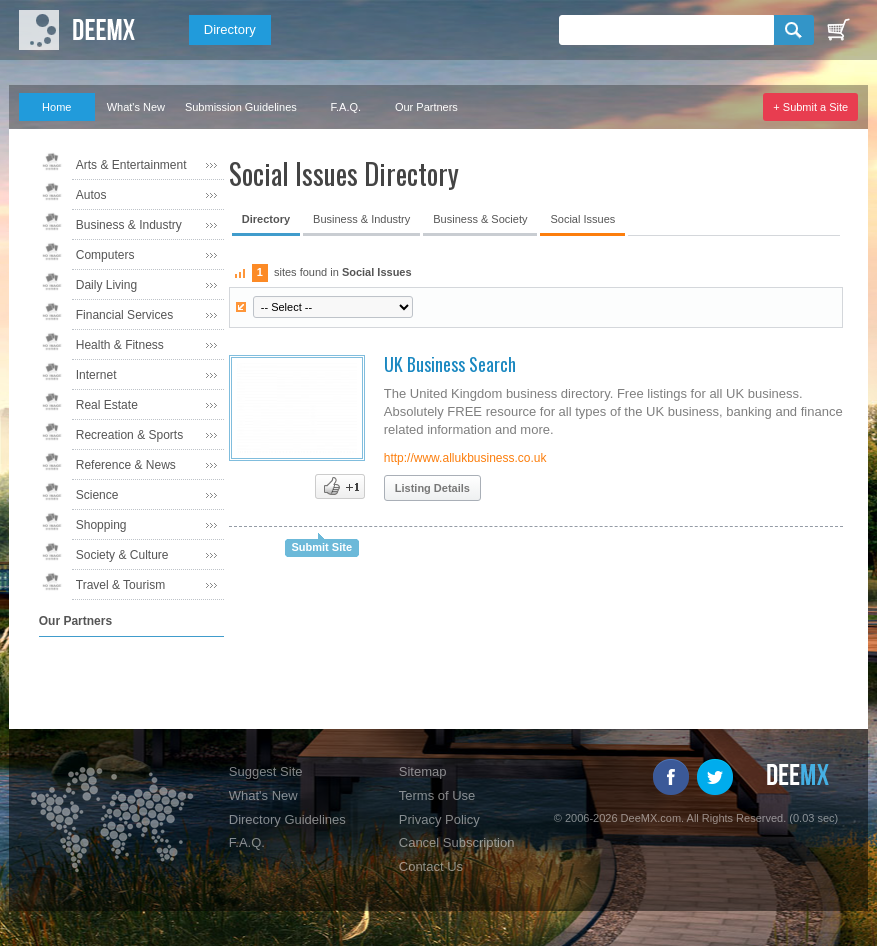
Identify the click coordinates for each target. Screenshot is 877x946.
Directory (230, 29)
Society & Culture (122, 555)
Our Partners (426, 107)
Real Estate (107, 405)
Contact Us (431, 866)
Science (97, 495)
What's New (136, 107)
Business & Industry (129, 225)
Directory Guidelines (287, 819)
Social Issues (582, 219)
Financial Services (124, 315)
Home (56, 107)
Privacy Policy (439, 819)
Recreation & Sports (129, 435)
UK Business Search (450, 364)
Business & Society (480, 219)
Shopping (101, 525)
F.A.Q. (346, 107)
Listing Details (432, 488)
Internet (96, 375)
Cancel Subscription (457, 842)
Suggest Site (266, 771)
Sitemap (423, 771)
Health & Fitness (120, 345)
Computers (105, 255)
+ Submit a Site (810, 107)
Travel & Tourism (120, 585)
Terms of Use (437, 795)
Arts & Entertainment (131, 165)
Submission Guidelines (241, 107)
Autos (91, 195)
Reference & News (126, 465)
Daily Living (106, 285)
